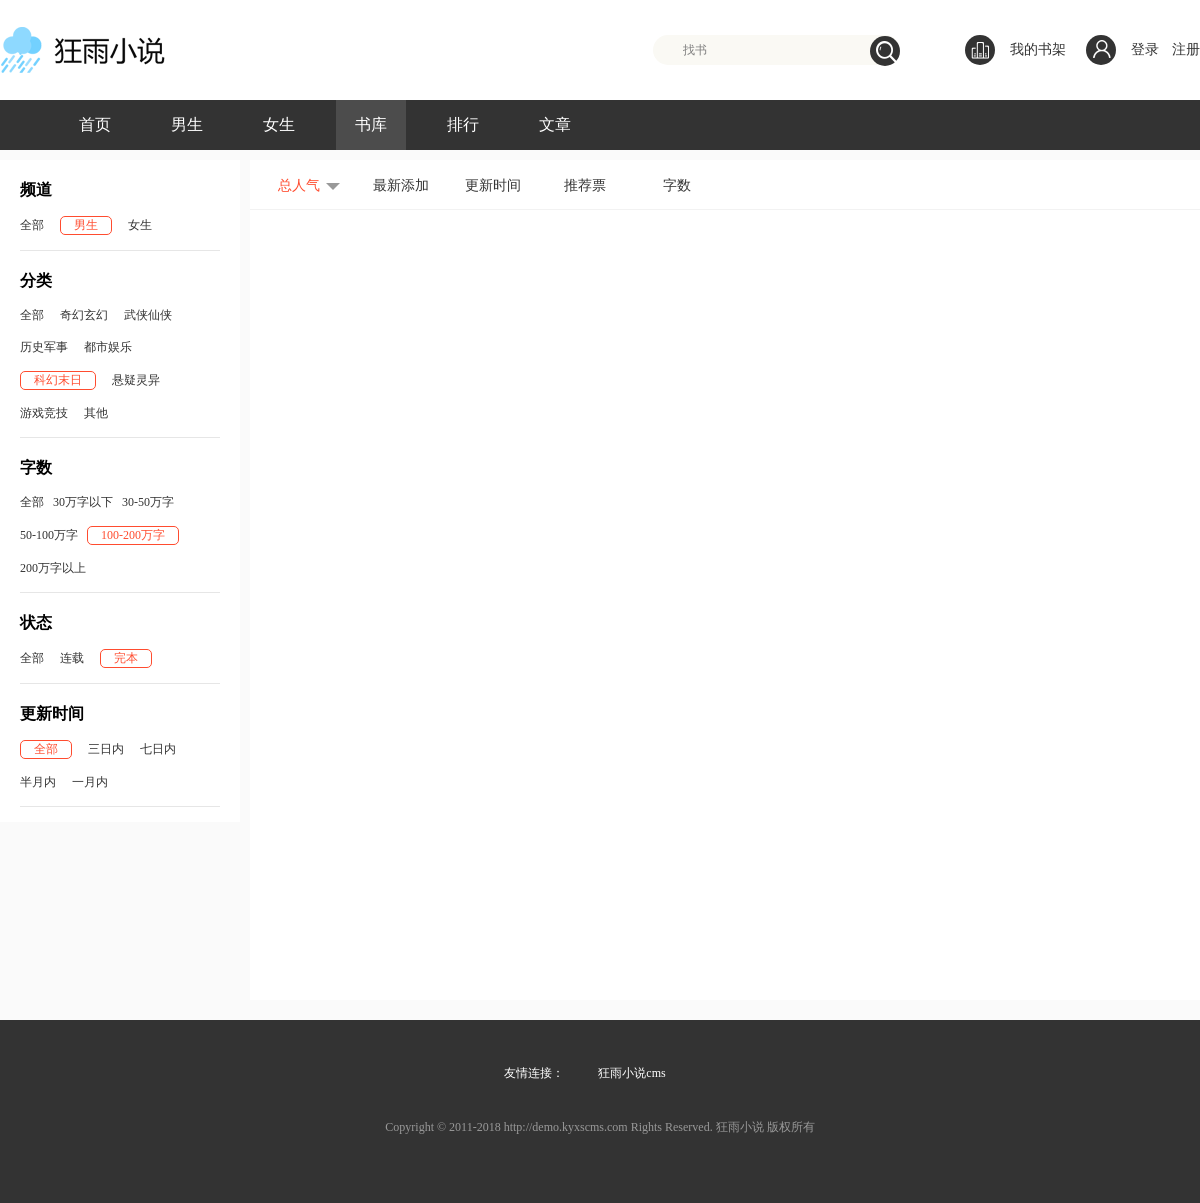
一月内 (90, 782)
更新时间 (493, 185)
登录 (1145, 49)
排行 (463, 124)
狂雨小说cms (631, 1073)
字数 (677, 185)
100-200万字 (133, 535)
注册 (1186, 49)
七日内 (158, 749)
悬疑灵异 (136, 380)
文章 (555, 124)
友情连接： (534, 1073)
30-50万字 (148, 502)
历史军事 (44, 347)
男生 (187, 124)
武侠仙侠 (148, 315)
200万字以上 (53, 568)
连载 (72, 658)
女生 (279, 124)
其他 (96, 413)
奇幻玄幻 (84, 315)
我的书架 (1015, 50)
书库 (371, 124)
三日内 (106, 749)
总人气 (299, 185)
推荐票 (585, 185)
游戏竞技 (44, 413)
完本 (126, 658)
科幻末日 (58, 380)
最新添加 (401, 185)
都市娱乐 (108, 347)
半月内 (38, 782)
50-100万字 (49, 535)
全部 (32, 225)
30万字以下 (83, 502)
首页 (95, 124)
